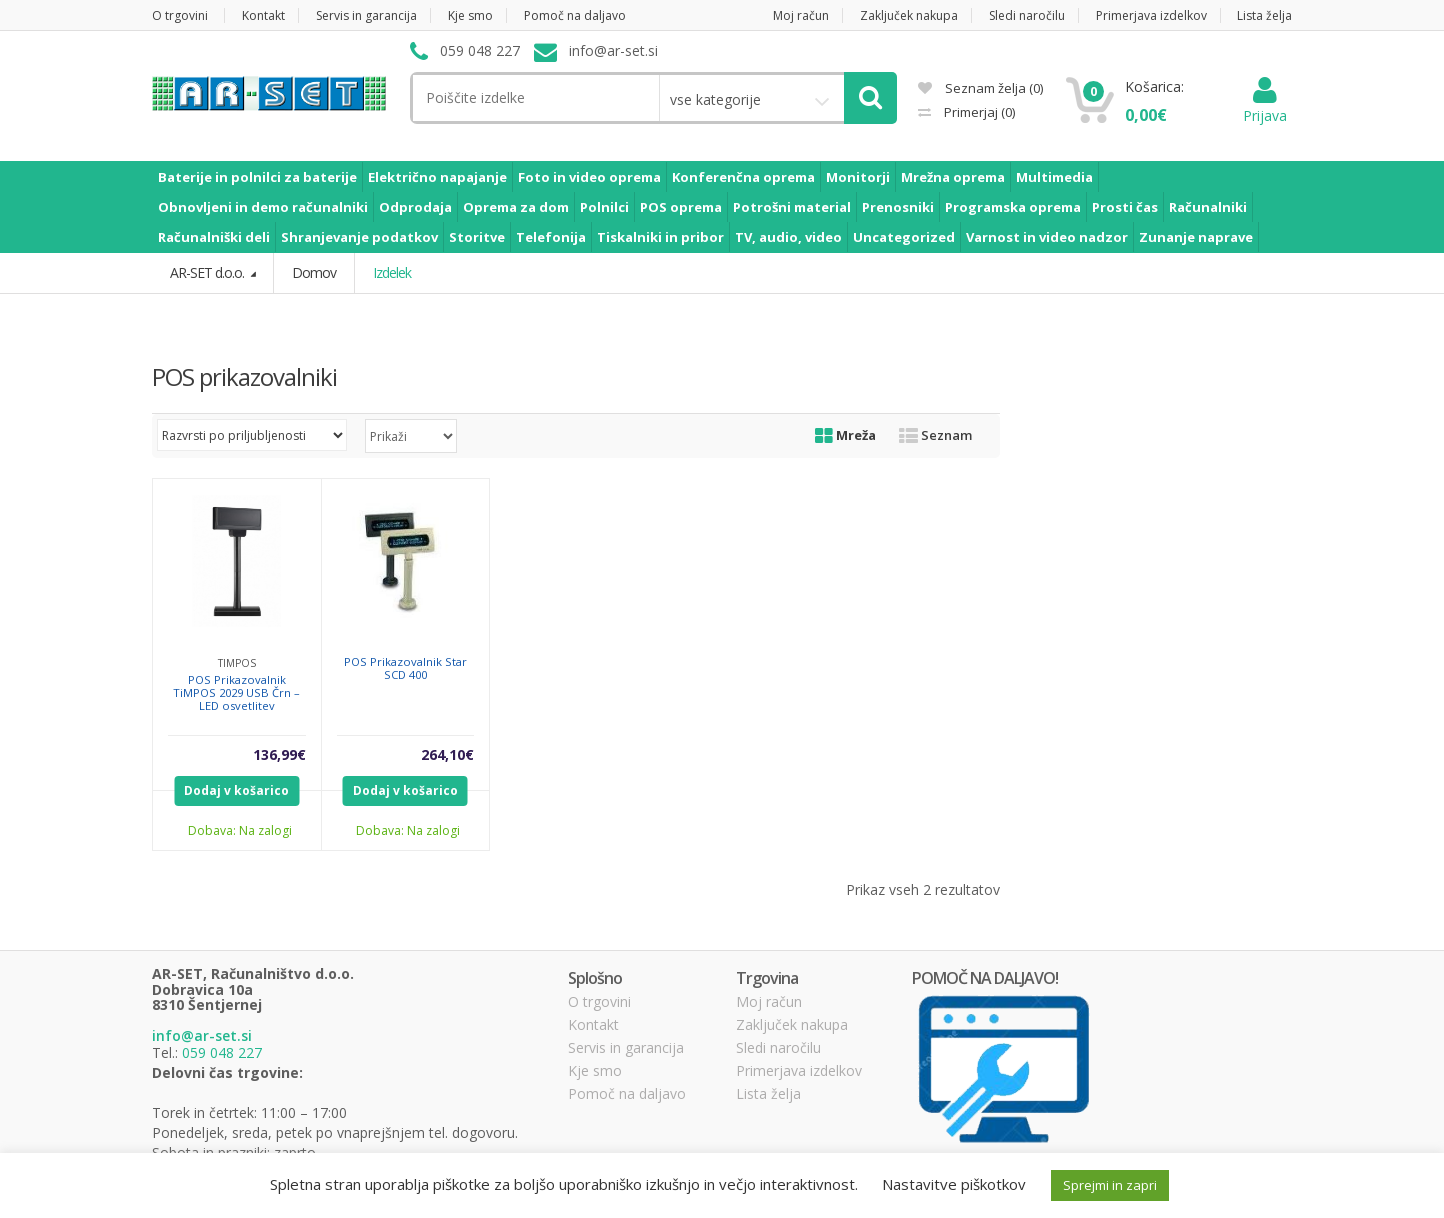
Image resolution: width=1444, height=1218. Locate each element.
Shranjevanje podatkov (359, 237)
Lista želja (1264, 15)
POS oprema (681, 207)
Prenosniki (898, 207)
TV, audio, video (788, 237)
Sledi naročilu (1027, 15)
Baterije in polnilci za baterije (257, 177)
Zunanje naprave (1196, 237)
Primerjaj (978, 112)
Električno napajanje (437, 177)
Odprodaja (415, 207)
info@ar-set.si (202, 1035)
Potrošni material (792, 207)
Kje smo (470, 15)
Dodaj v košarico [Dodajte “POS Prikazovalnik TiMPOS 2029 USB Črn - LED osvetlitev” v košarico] (236, 790)
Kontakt (263, 15)
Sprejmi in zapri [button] (1110, 1185)
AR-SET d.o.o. (208, 272)
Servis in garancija (366, 15)
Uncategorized (904, 237)
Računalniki (1208, 207)
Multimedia (1054, 177)
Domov (314, 272)
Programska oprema (1013, 207)
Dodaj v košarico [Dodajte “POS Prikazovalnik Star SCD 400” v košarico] (405, 790)
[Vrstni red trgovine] (252, 435)
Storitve (477, 237)
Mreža (845, 435)
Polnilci (604, 207)
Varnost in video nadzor (1047, 237)
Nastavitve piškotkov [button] (954, 1184)
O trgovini (180, 15)
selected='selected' (411, 436)
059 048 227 (222, 1052)
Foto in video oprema (589, 177)
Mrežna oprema (953, 177)
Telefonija (551, 237)
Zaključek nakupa (909, 15)
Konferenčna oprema (743, 177)
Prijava (1265, 105)
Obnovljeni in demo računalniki (263, 207)
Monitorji (858, 177)
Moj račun (801, 15)
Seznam (935, 435)
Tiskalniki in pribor (660, 237)
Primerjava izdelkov (1151, 15)
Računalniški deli (214, 237)
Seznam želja (980, 88)
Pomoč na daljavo (575, 15)
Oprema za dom (516, 207)
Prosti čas (1125, 207)
